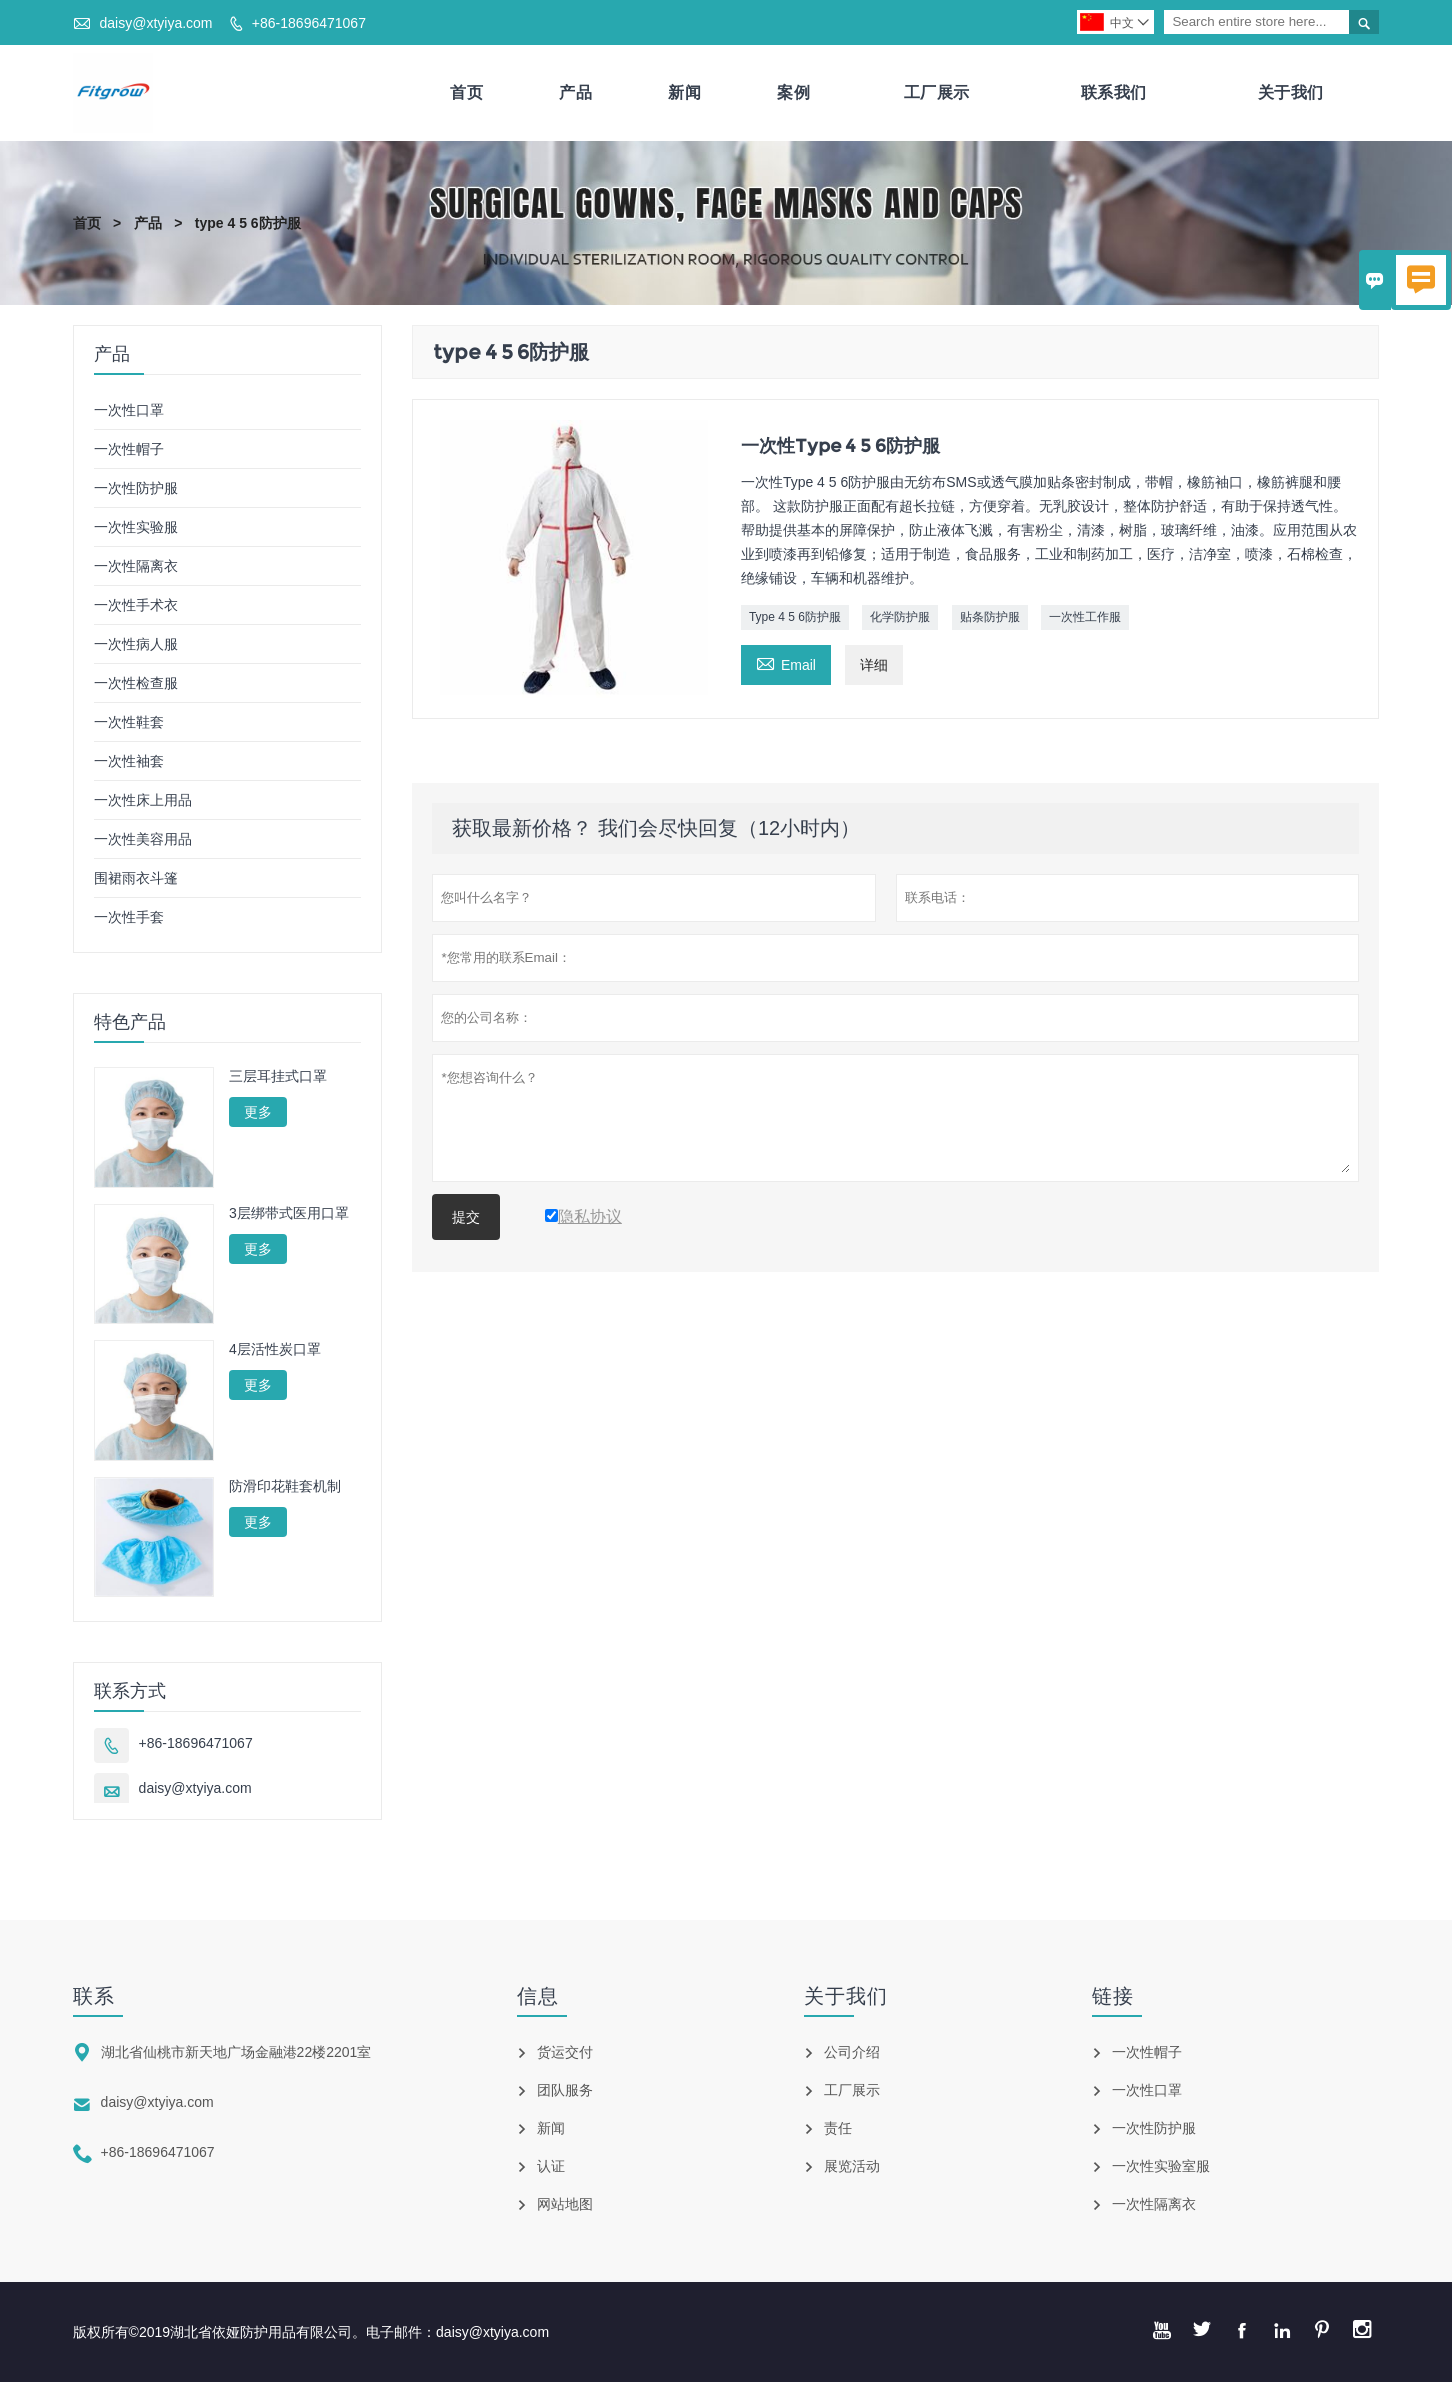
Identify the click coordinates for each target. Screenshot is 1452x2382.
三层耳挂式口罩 (278, 1076)
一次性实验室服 (1161, 2166)
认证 (551, 2166)
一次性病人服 (136, 644)
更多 (258, 1112)
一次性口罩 (129, 410)
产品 (575, 92)
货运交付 (565, 2052)
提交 (466, 1217)
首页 (466, 92)
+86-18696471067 (309, 23)
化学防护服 (900, 617)
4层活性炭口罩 (275, 1349)
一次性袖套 (129, 761)
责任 (838, 2128)
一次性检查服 (136, 683)
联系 (94, 1996)
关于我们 (1291, 92)
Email (786, 662)
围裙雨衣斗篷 (136, 878)
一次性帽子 (129, 449)
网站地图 (565, 2204)
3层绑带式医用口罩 (289, 1213)
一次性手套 (129, 917)
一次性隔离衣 (136, 566)
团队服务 (565, 2090)
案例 (793, 92)
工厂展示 (937, 92)
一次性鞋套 (129, 722)
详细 (874, 665)
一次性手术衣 (136, 605)
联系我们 (1114, 92)
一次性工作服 (1085, 617)
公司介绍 (852, 2052)
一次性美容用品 (143, 839)
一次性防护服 (136, 488)
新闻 (684, 92)
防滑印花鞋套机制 (285, 1486)
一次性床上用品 (143, 800)
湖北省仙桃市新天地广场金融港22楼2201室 (236, 2052)
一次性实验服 (136, 527)
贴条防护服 (990, 617)
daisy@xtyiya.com (155, 23)
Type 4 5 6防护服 (795, 617)
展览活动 (852, 2166)
